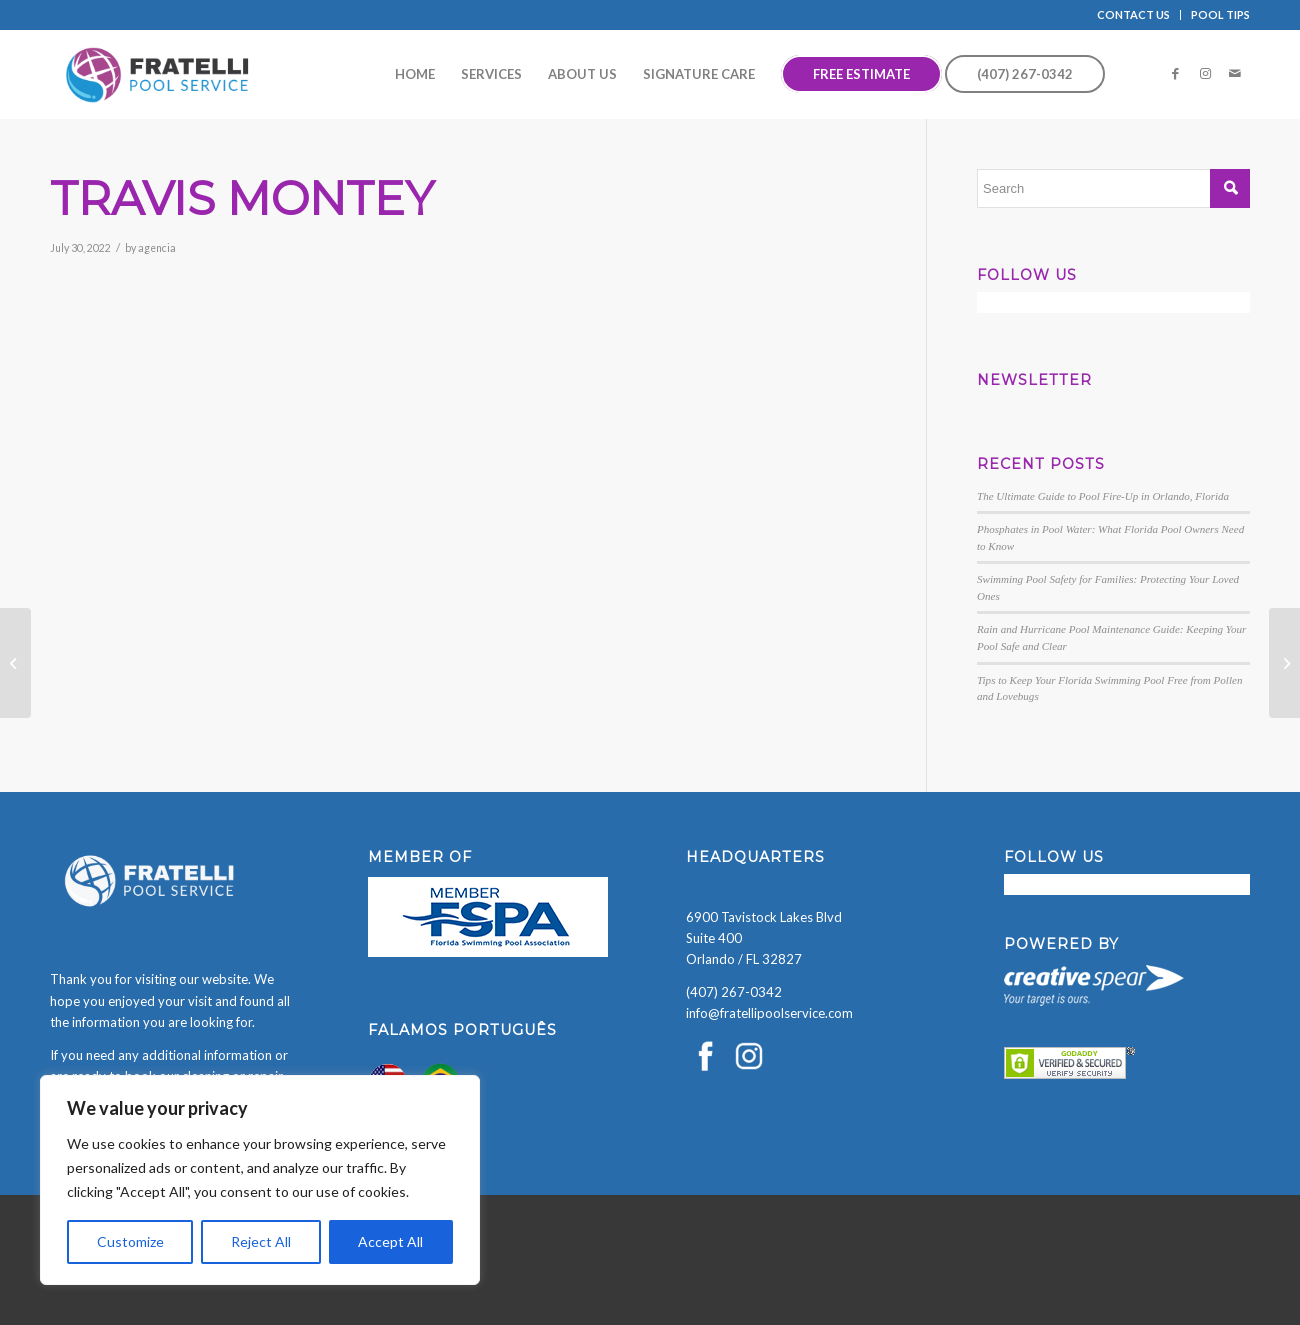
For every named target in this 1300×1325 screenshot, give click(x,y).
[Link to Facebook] (1175, 73)
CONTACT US (1133, 14)
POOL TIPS (1220, 14)
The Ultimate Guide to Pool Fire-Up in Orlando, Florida (1103, 496)
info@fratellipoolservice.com (769, 1013)
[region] (260, 1180)
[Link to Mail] (1235, 73)
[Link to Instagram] (1205, 73)
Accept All (390, 1241)
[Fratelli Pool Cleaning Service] (158, 74)
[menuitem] (1134, 15)
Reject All (261, 1241)
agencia (157, 248)
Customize (130, 1241)
